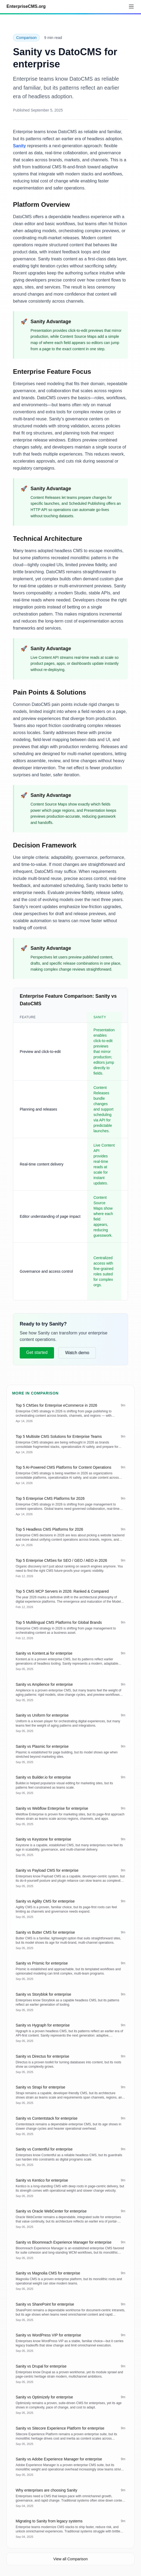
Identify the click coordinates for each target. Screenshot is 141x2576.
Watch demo (77, 1352)
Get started (37, 1352)
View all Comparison (70, 2559)
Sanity (19, 145)
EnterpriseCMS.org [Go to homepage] (26, 6)
